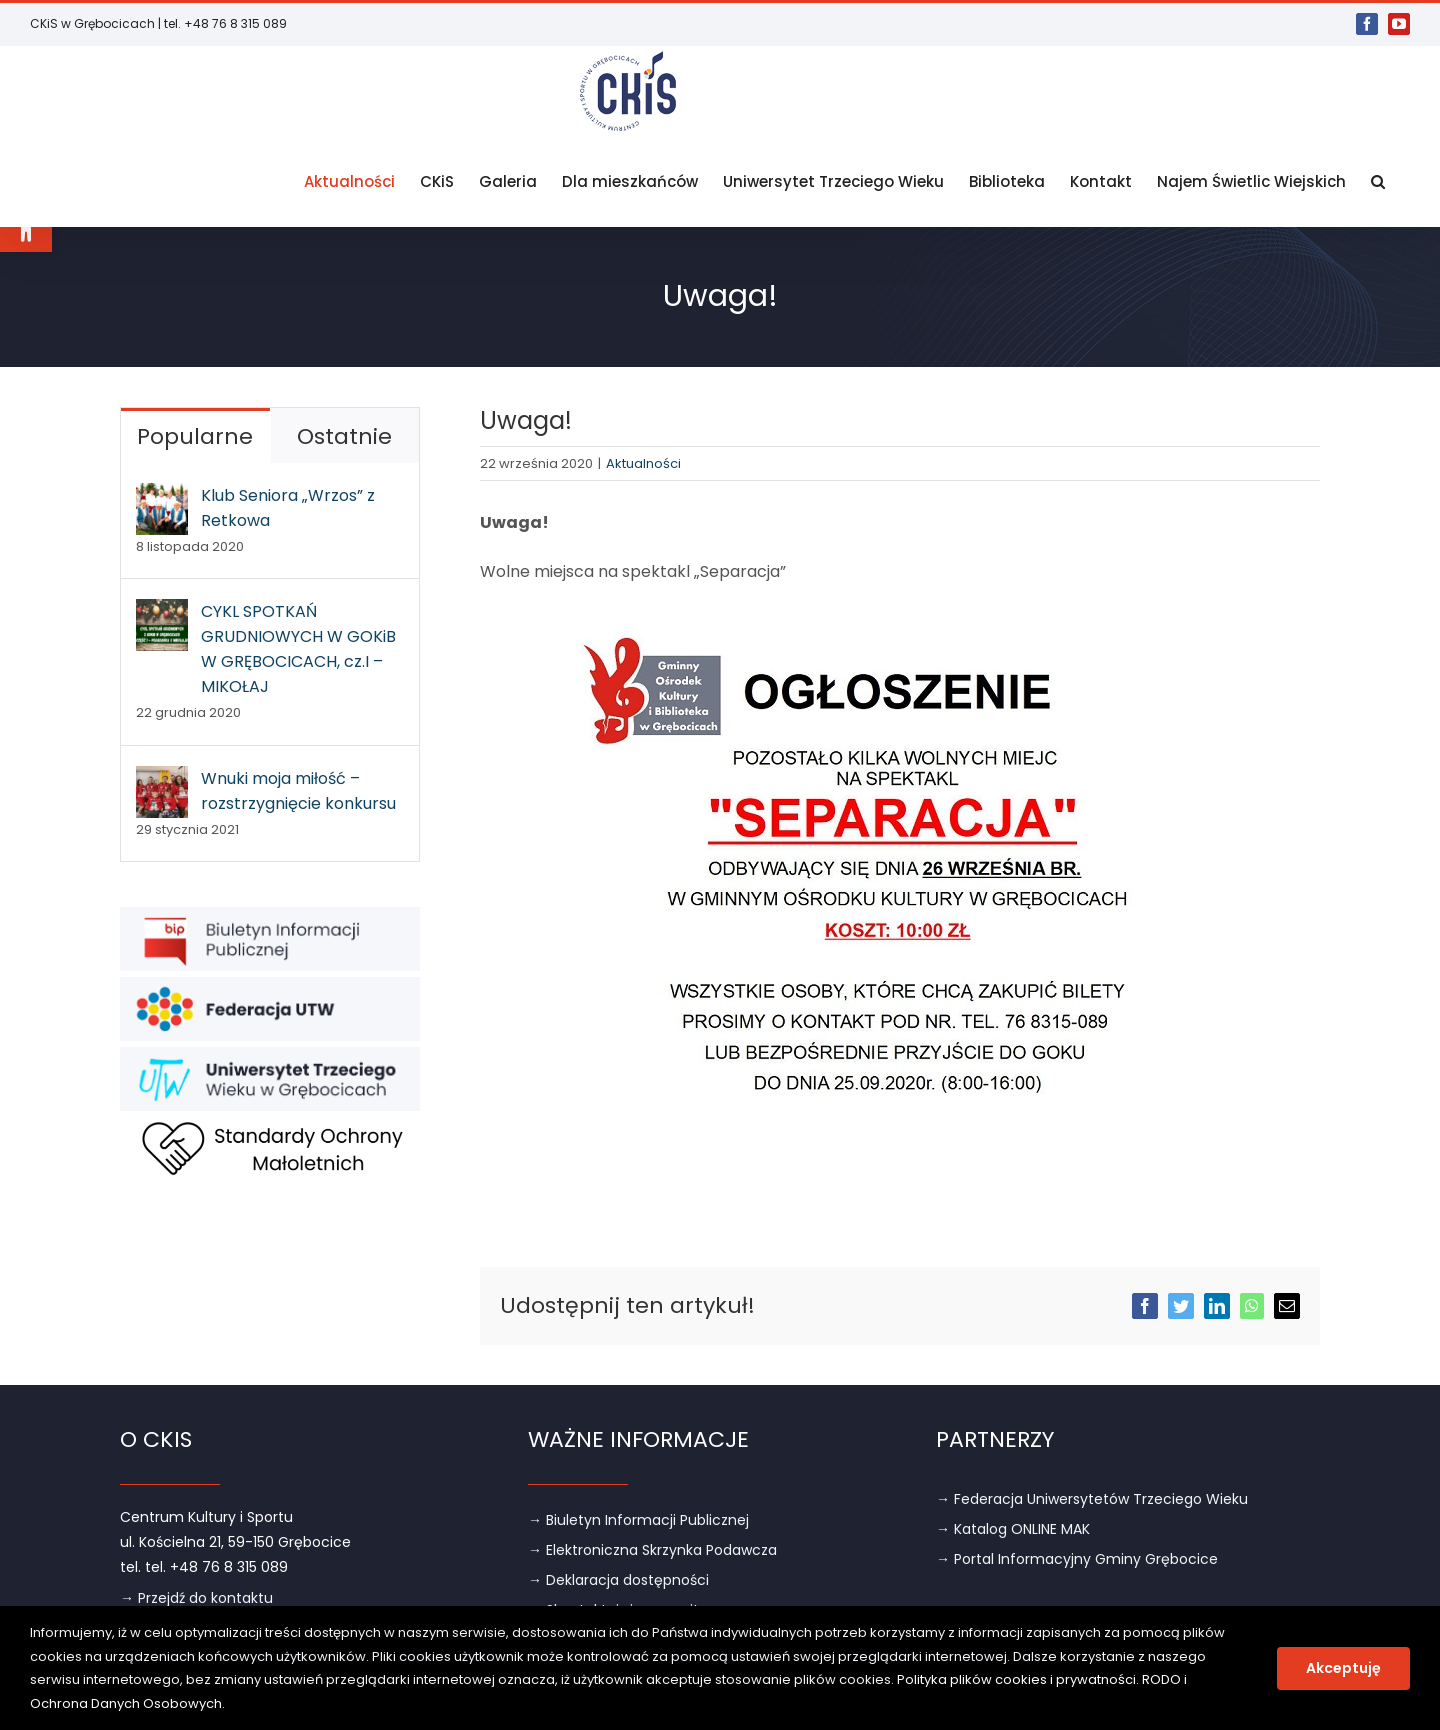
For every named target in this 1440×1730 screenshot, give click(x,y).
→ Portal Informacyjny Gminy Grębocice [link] (1077, 1558)
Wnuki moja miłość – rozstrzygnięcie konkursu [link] (298, 790)
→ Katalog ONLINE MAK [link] (1013, 1528)
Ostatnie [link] (344, 435)
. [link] (223, 1703)
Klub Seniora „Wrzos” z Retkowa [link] (288, 507)
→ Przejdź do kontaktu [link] (196, 1597)
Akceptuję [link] (1343, 1668)
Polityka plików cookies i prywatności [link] (1016, 1679)
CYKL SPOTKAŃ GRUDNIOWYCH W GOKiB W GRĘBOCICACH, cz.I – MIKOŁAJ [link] (298, 648)
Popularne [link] (195, 435)
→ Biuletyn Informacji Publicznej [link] (638, 1519)
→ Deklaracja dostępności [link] (618, 1579)
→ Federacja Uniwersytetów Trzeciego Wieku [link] (1092, 1498)
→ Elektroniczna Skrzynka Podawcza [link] (652, 1549)
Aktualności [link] (643, 462)
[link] (26, 226)
